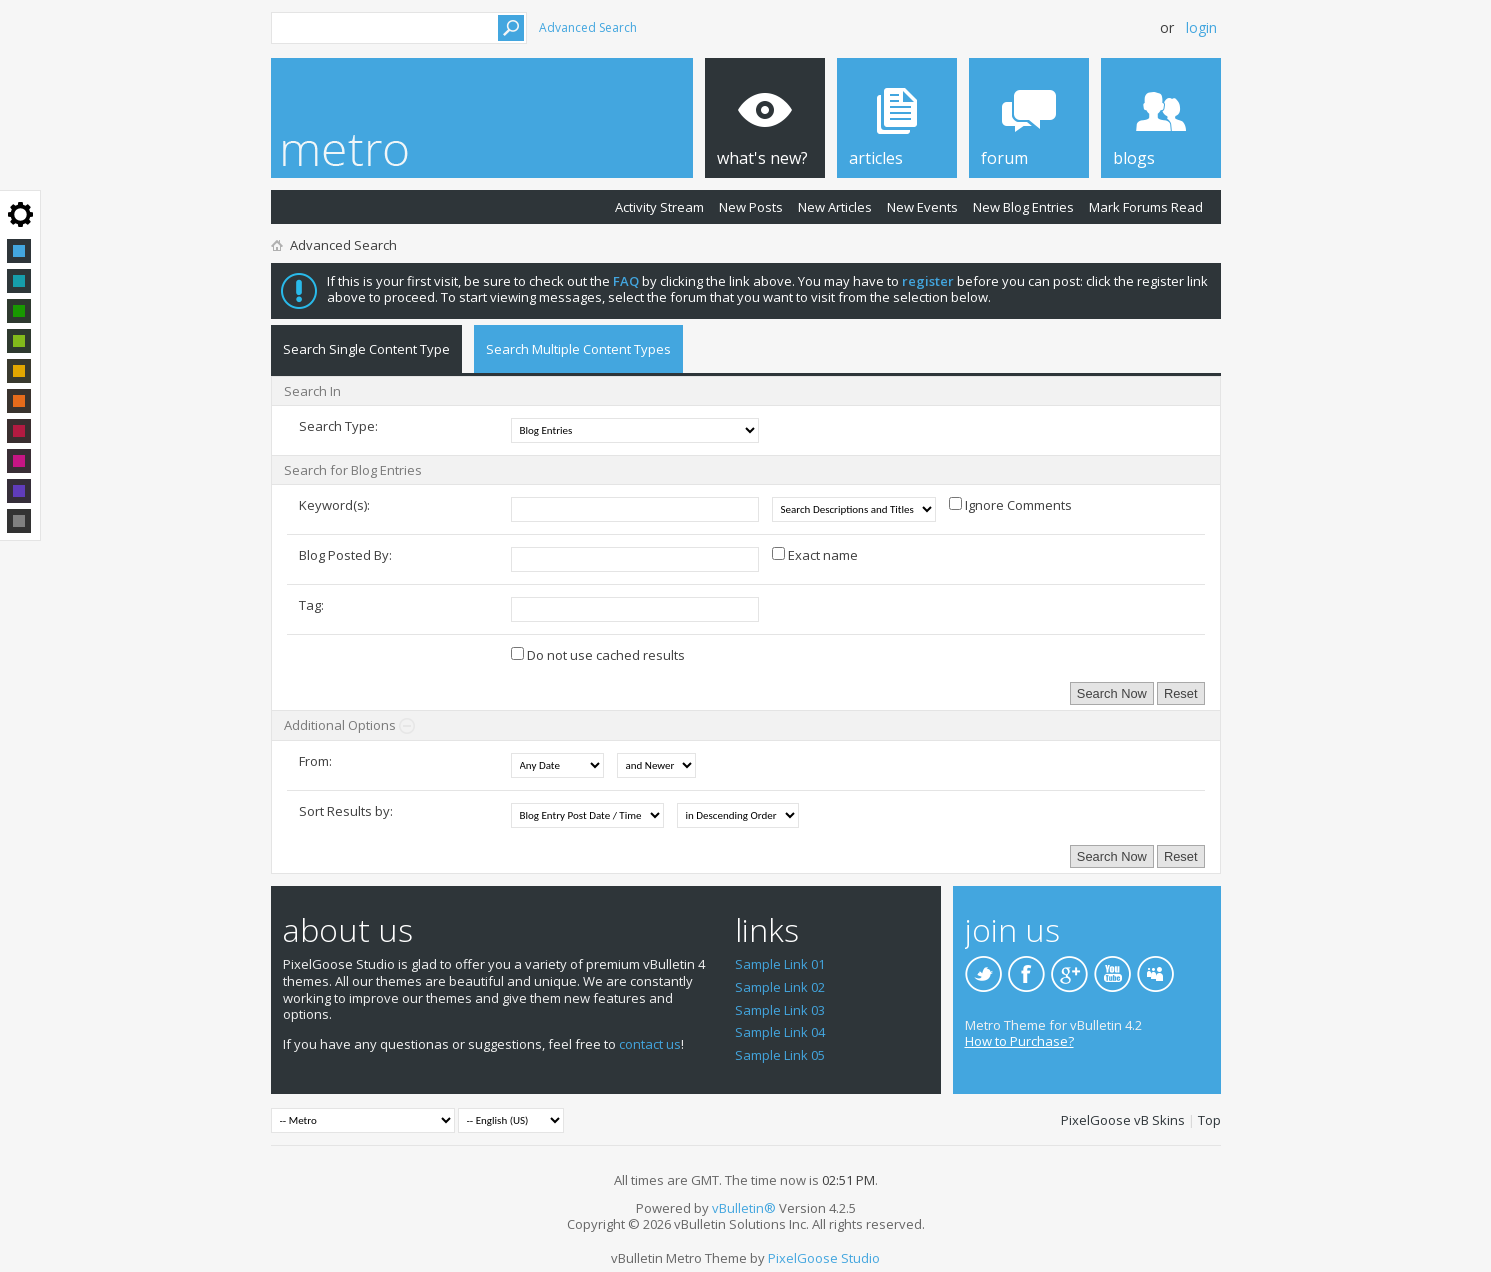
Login (1201, 27)
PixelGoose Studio (824, 1258)
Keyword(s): (334, 505)
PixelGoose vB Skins (1123, 1120)
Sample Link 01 (780, 964)
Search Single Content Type (366, 349)
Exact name (815, 555)
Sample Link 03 (780, 1010)
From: (315, 761)
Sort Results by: (346, 811)
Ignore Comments (1010, 505)
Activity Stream (659, 207)
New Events (922, 207)
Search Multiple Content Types (578, 349)
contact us (650, 1044)
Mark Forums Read (1146, 207)
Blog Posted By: (345, 555)
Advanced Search (588, 27)
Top (1209, 1120)
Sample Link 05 (780, 1055)
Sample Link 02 (780, 987)
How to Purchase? (1019, 1041)
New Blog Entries (1023, 207)
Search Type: (338, 426)
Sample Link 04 (780, 1032)
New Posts (751, 207)
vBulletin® (744, 1208)
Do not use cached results (598, 655)
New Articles (835, 207)
